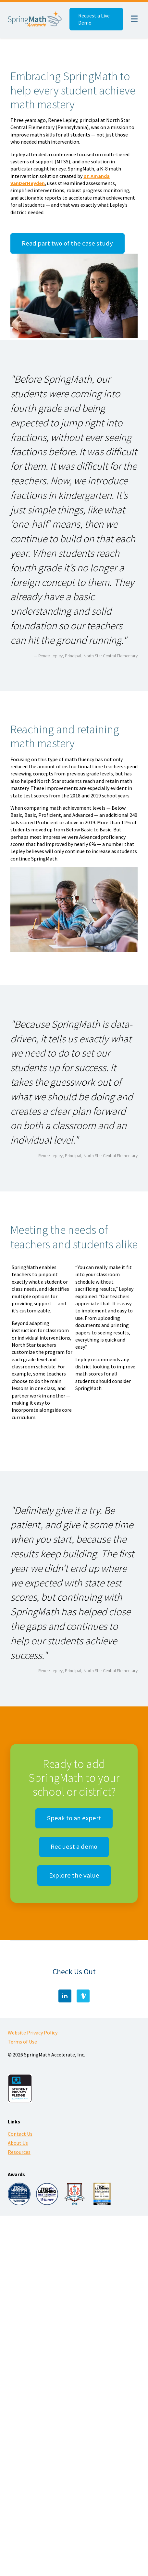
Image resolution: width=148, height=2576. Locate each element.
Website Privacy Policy (32, 2032)
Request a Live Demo (94, 19)
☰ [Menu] (134, 19)
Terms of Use (22, 2041)
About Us (18, 2143)
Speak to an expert (74, 1818)
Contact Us (20, 2134)
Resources (19, 2152)
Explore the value (74, 1875)
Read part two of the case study (67, 243)
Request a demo (74, 1846)
